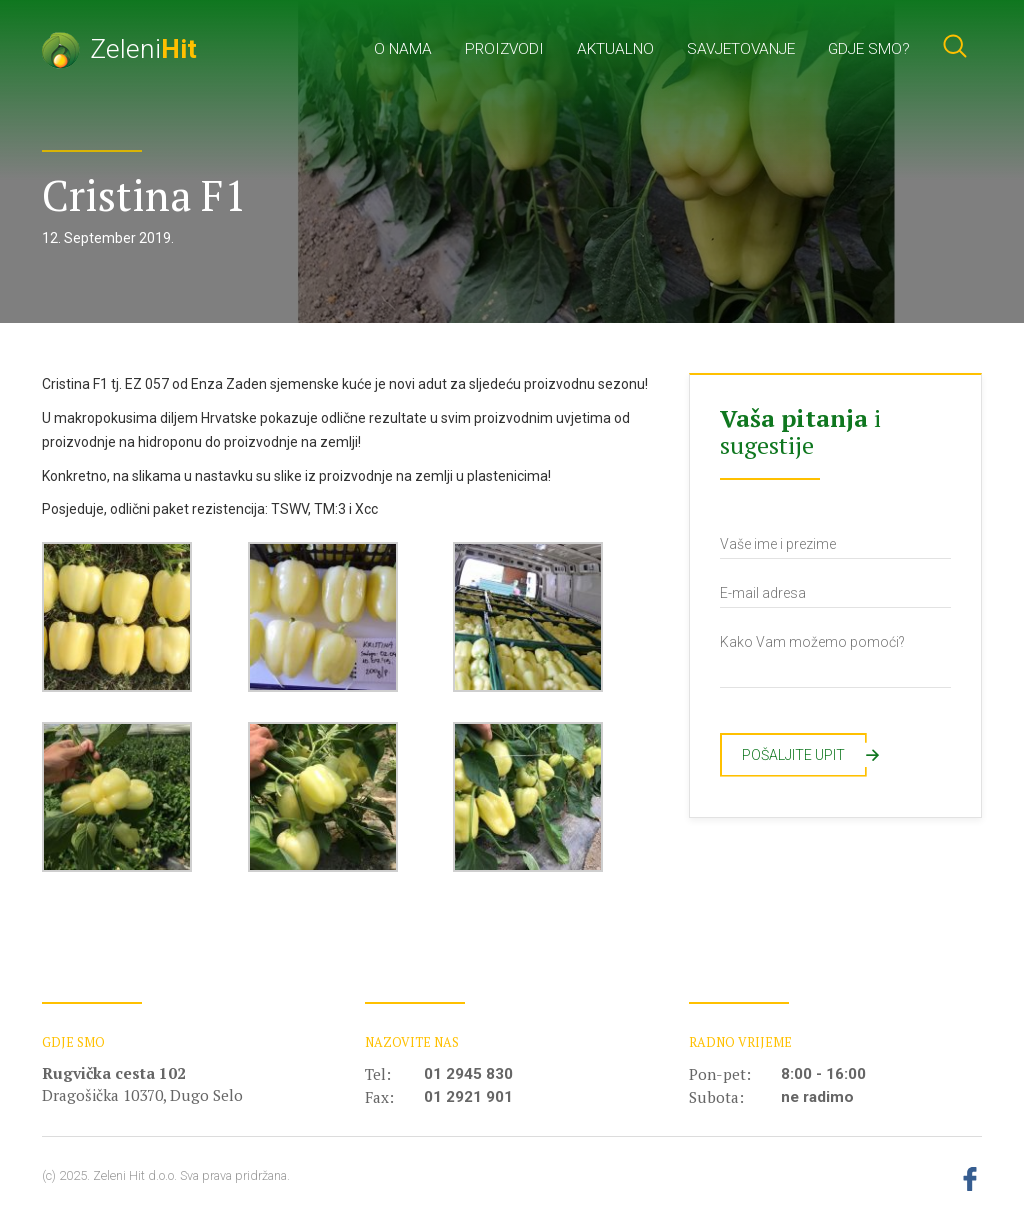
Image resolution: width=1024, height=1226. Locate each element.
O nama (403, 49)
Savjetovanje (741, 49)
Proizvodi (504, 49)
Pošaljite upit (804, 755)
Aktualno (615, 49)
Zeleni (119, 48)
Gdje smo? (869, 49)
